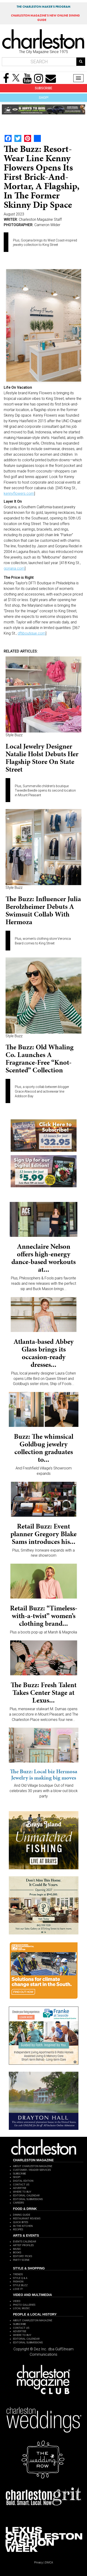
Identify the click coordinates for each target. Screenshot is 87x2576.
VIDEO (16, 2301)
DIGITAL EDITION (23, 2180)
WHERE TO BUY (22, 2191)
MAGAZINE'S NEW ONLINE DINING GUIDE (45, 17)
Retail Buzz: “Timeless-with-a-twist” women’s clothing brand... (43, 1615)
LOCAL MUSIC (21, 2308)
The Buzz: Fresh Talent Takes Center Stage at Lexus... (44, 1692)
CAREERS (18, 2202)
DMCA (49, 2562)
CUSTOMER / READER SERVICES (32, 2169)
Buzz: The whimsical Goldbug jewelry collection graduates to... (43, 1448)
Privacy (38, 2562)
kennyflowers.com (19, 493)
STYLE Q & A (20, 2278)
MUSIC (17, 2249)
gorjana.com (14, 568)
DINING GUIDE (21, 2214)
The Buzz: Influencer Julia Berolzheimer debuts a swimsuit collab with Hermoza (43, 910)
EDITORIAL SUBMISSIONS (28, 2199)
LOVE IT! (18, 2289)
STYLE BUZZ (20, 2285)
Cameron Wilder (47, 225)
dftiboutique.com (31, 633)
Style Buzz (14, 735)
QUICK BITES (20, 2222)
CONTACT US (21, 2184)
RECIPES (18, 2229)
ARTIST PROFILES (23, 2245)
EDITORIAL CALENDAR (26, 2195)
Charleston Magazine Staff (40, 219)
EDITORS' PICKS (22, 2256)
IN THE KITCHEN (23, 2226)
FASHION (18, 2281)
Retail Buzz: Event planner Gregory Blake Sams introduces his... (43, 1533)
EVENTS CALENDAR (24, 2241)
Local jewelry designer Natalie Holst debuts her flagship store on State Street (42, 757)
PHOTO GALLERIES (24, 2304)
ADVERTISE (19, 2188)
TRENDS (18, 2274)
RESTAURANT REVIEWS (26, 2218)
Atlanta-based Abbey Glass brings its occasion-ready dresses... (43, 1353)
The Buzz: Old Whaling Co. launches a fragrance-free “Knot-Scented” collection (40, 1058)
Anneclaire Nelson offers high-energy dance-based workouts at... (43, 1257)
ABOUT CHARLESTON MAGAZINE (32, 2166)
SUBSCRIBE (43, 88)
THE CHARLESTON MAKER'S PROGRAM (44, 7)
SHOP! (43, 98)
